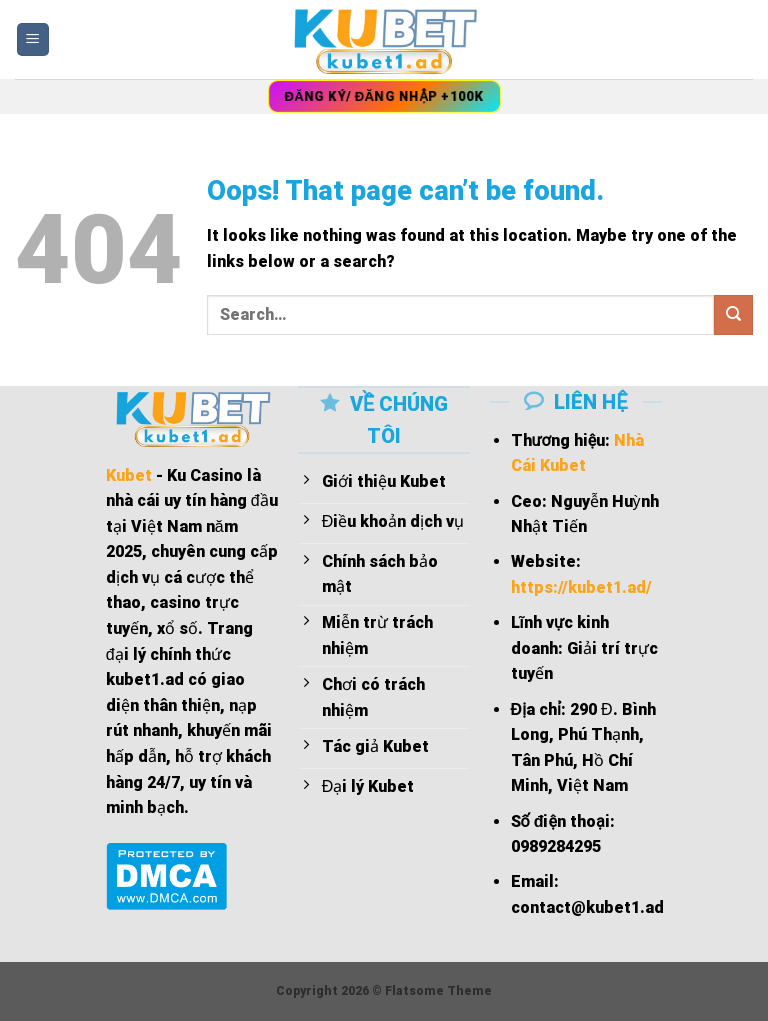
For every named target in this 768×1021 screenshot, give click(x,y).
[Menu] (33, 39)
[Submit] (733, 314)
